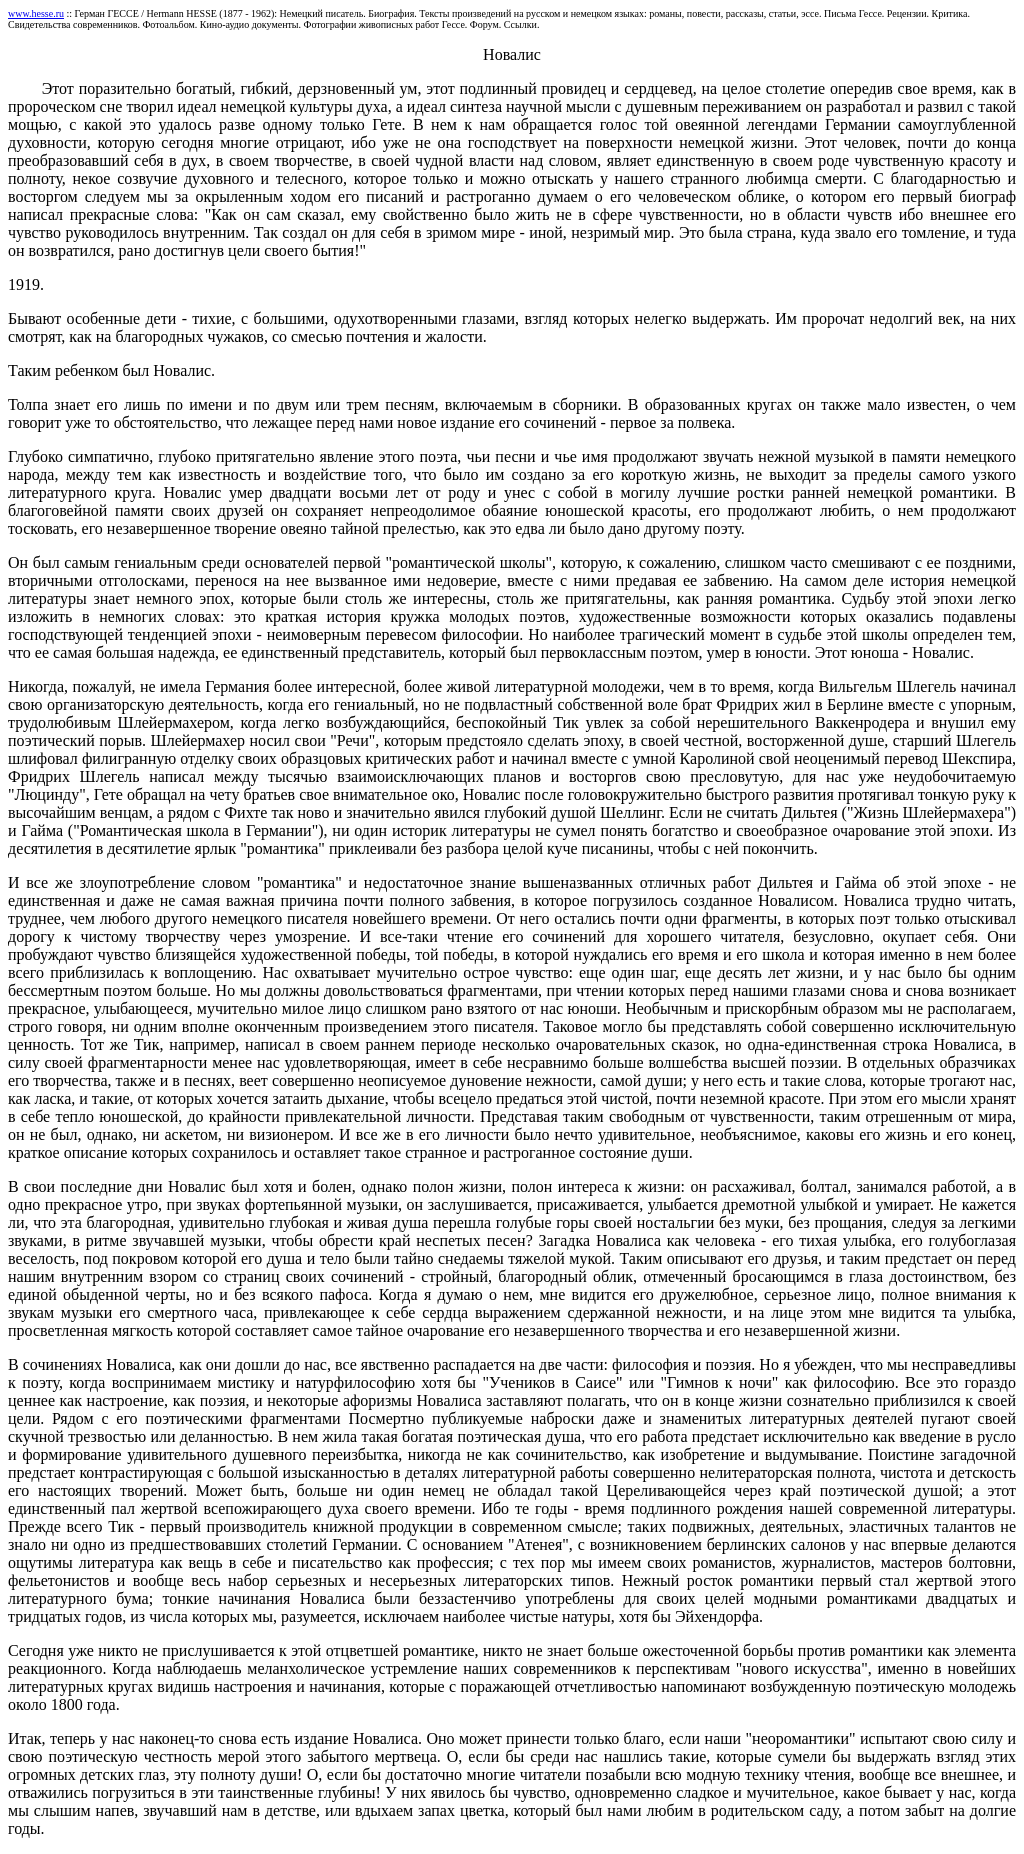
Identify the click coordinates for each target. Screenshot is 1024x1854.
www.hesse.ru (36, 13)
